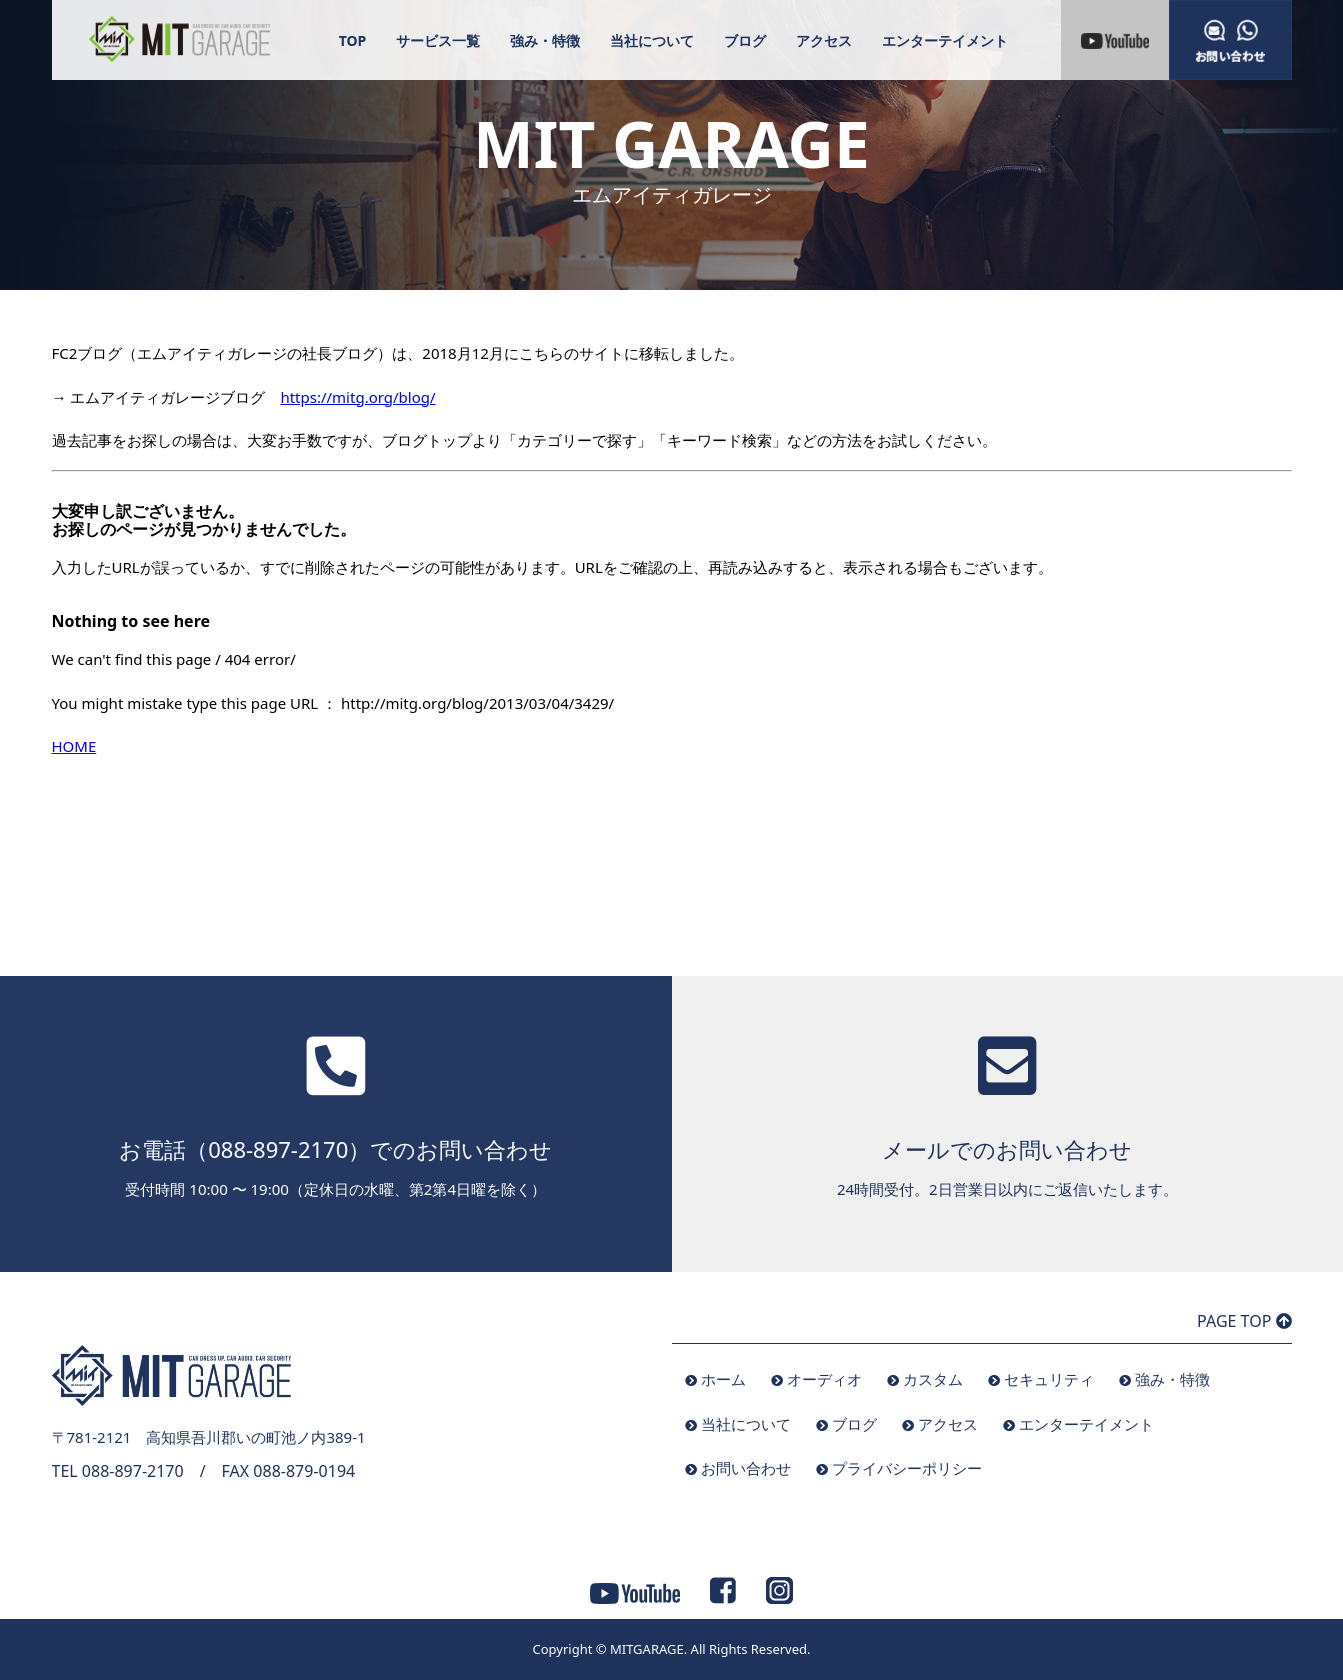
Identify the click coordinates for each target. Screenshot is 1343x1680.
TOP (353, 40)
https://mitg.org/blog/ (357, 397)
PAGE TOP (1244, 1321)
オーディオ (824, 1379)
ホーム (723, 1379)
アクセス (824, 40)
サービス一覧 (438, 40)
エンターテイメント (945, 40)
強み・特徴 (545, 40)
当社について (652, 40)
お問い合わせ (746, 1468)
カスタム (933, 1379)
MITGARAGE (647, 1649)
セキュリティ (1049, 1379)
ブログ (745, 40)
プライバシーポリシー (907, 1468)
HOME (74, 746)
